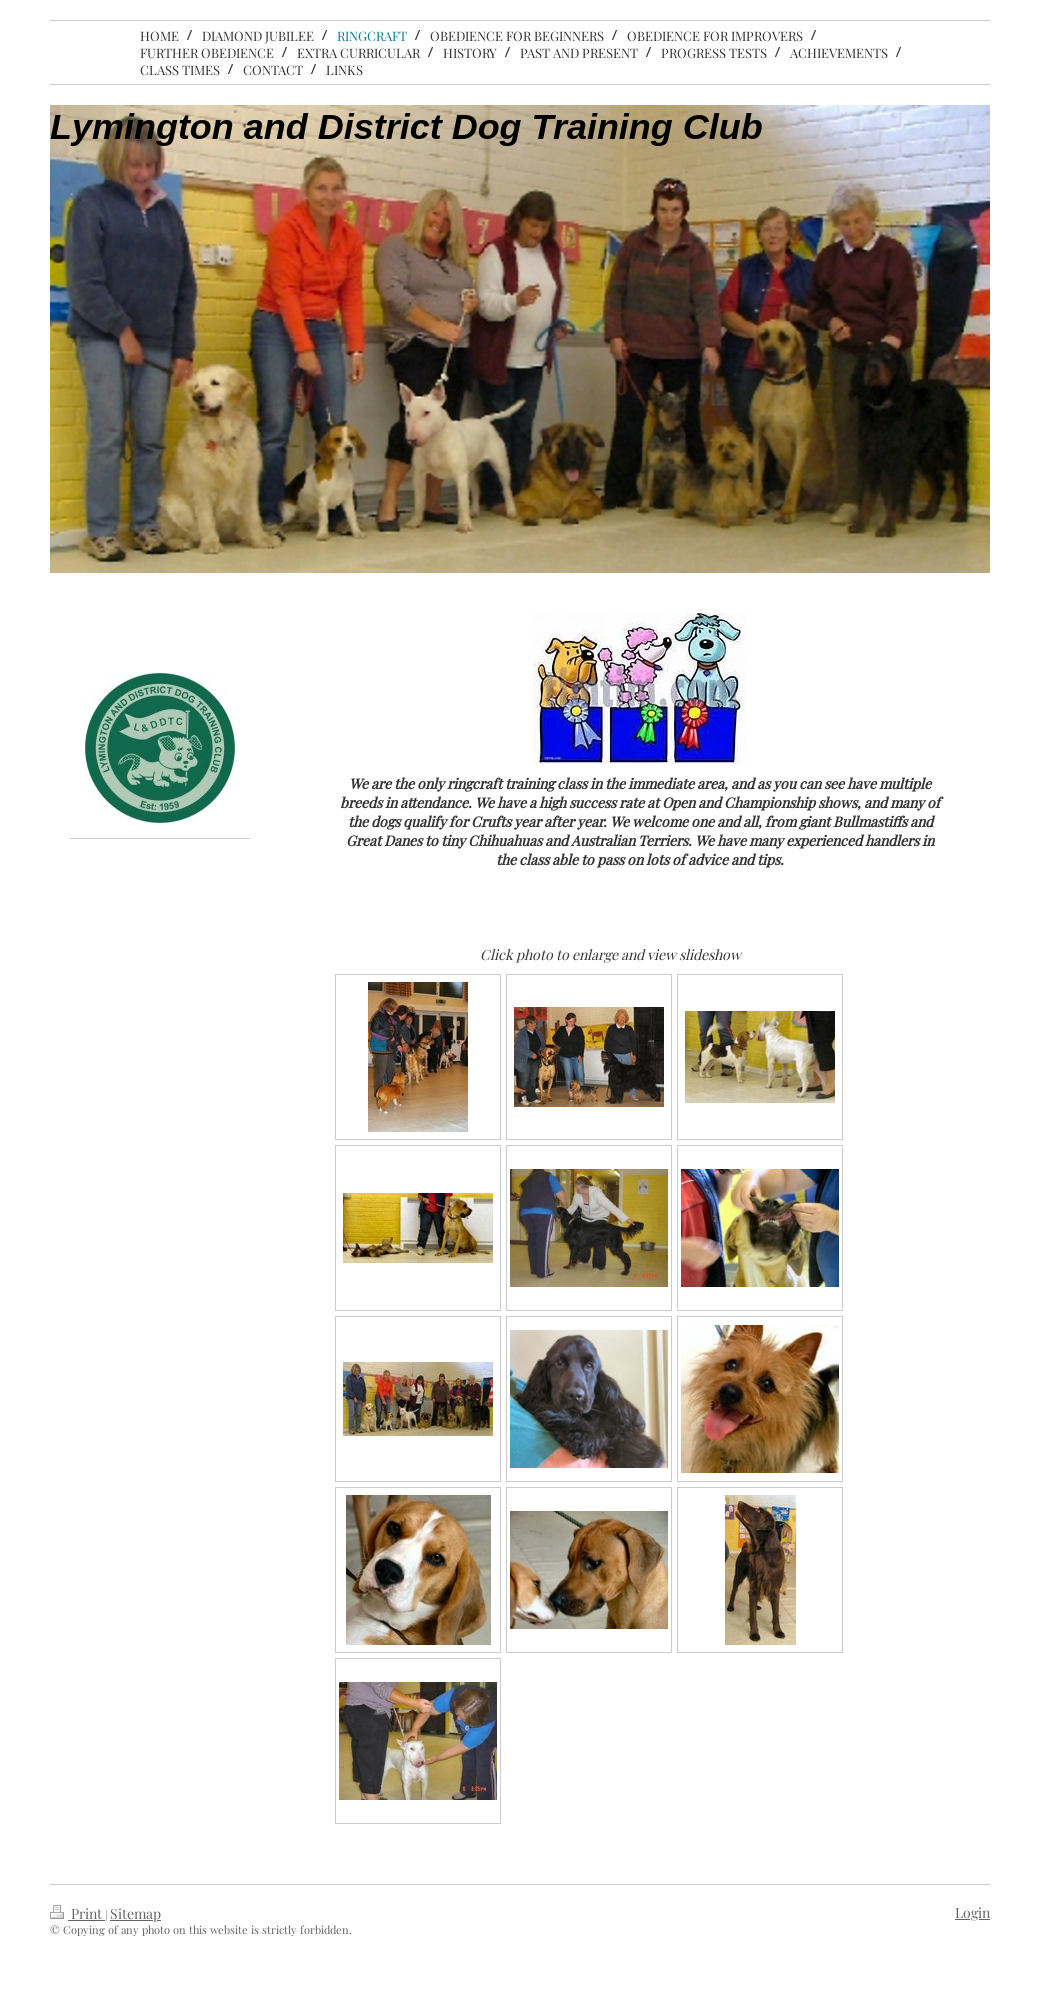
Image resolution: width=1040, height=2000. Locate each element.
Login (972, 1912)
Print (77, 1913)
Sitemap (135, 1913)
